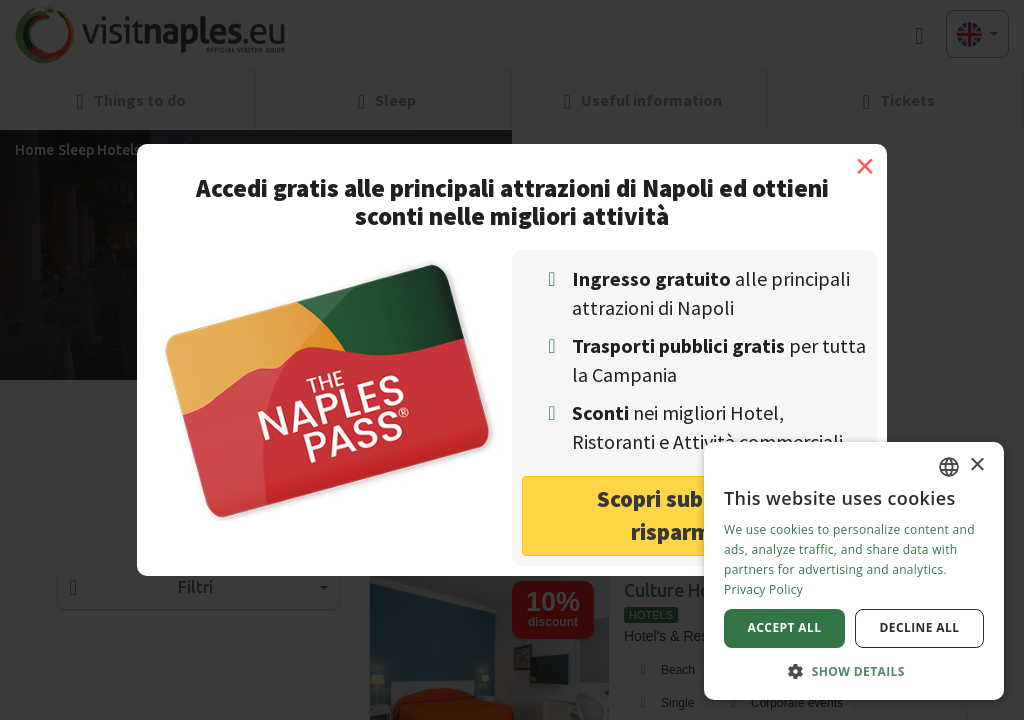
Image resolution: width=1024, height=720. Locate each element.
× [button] (976, 465)
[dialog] (854, 571)
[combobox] (949, 467)
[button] (854, 670)
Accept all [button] (785, 627)
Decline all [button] (920, 627)
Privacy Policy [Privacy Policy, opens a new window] (763, 589)
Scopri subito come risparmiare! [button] (694, 515)
